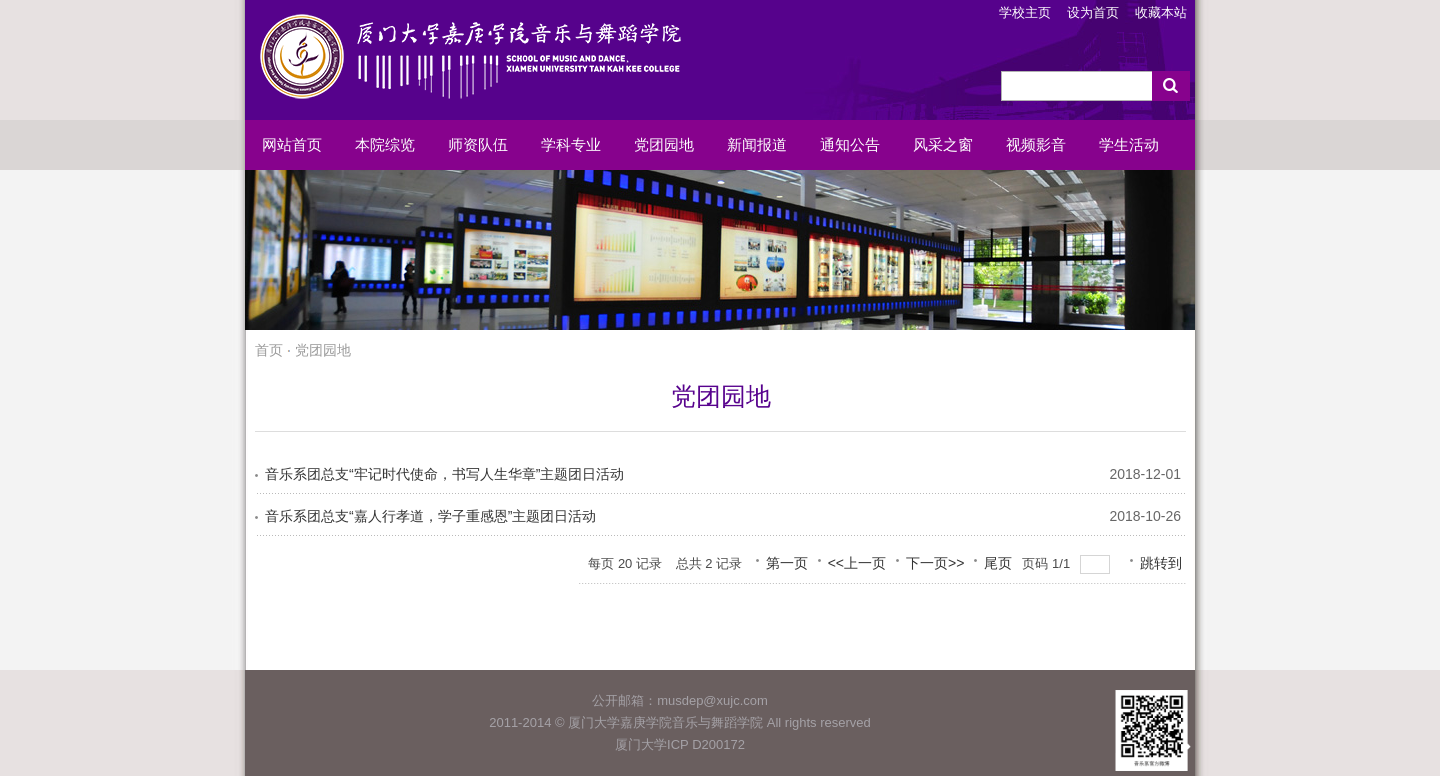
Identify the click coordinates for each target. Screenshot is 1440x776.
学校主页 (1025, 12)
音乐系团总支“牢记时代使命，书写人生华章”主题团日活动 (444, 474)
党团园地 (664, 145)
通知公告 (850, 145)
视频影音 (1036, 145)
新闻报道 (757, 145)
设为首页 (1093, 12)
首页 (269, 350)
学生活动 (1129, 145)
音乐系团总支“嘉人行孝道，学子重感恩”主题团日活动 (430, 516)
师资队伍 (478, 145)
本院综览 (385, 145)
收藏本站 (1161, 12)
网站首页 (292, 145)
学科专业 (571, 145)
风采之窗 (943, 145)
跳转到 (1163, 563)
